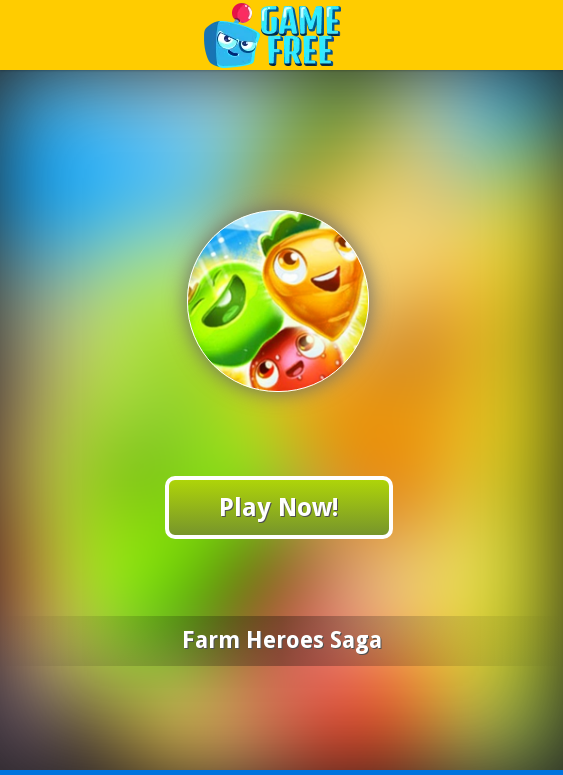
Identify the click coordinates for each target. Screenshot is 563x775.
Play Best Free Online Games (282, 34)
